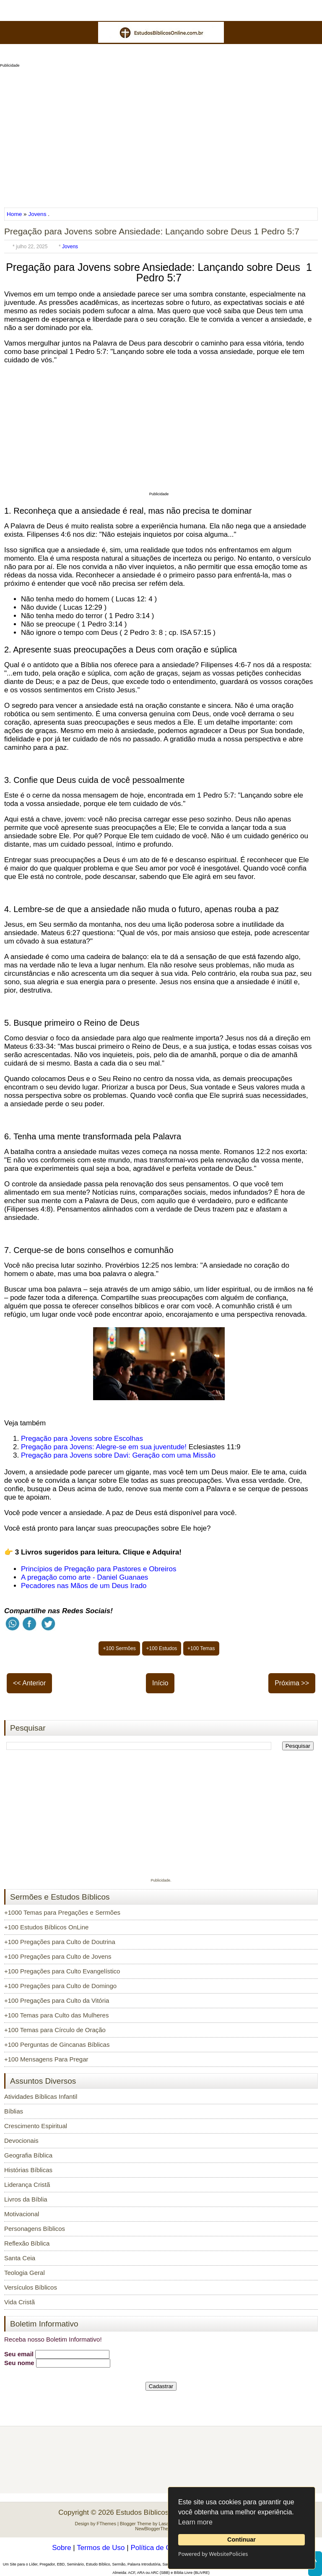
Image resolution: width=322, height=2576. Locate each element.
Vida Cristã (19, 2302)
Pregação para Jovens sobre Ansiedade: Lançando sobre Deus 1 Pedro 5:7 (151, 231)
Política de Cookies (161, 2548)
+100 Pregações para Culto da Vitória (56, 2000)
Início (160, 1683)
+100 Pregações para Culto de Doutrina (59, 1941)
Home (15, 214)
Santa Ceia (19, 2257)
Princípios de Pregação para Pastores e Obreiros (98, 1569)
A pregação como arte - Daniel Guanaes (84, 1577)
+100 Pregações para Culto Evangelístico (62, 1971)
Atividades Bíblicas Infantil (40, 2096)
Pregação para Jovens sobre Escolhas (82, 1439)
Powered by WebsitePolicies (213, 2554)
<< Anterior (29, 1683)
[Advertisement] (161, 134)
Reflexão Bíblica (26, 2243)
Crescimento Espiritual (35, 2125)
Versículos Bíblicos (30, 2287)
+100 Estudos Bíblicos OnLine (46, 1927)
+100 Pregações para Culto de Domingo (60, 1985)
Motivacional (21, 2213)
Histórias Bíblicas (28, 2169)
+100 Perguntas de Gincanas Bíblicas (56, 2044)
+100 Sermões (119, 1648)
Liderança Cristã (27, 2184)
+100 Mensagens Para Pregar (46, 2059)
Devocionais (21, 2140)
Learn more (195, 2522)
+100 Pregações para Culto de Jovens (58, 1956)
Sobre (61, 2548)
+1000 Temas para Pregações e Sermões (62, 1912)
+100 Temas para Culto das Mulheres (56, 2015)
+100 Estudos (161, 1648)
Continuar (241, 2539)
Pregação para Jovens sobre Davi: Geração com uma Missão (118, 1455)
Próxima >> (292, 1683)
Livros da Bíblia (25, 2199)
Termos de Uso (101, 2548)
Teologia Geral (24, 2272)
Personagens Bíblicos (34, 2228)
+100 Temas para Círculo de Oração (55, 2029)
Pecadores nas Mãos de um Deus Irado (84, 1586)
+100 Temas (201, 1648)
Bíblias (13, 2111)
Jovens (37, 214)
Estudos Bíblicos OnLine (155, 2512)
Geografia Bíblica (28, 2155)
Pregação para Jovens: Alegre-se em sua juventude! (104, 1447)
